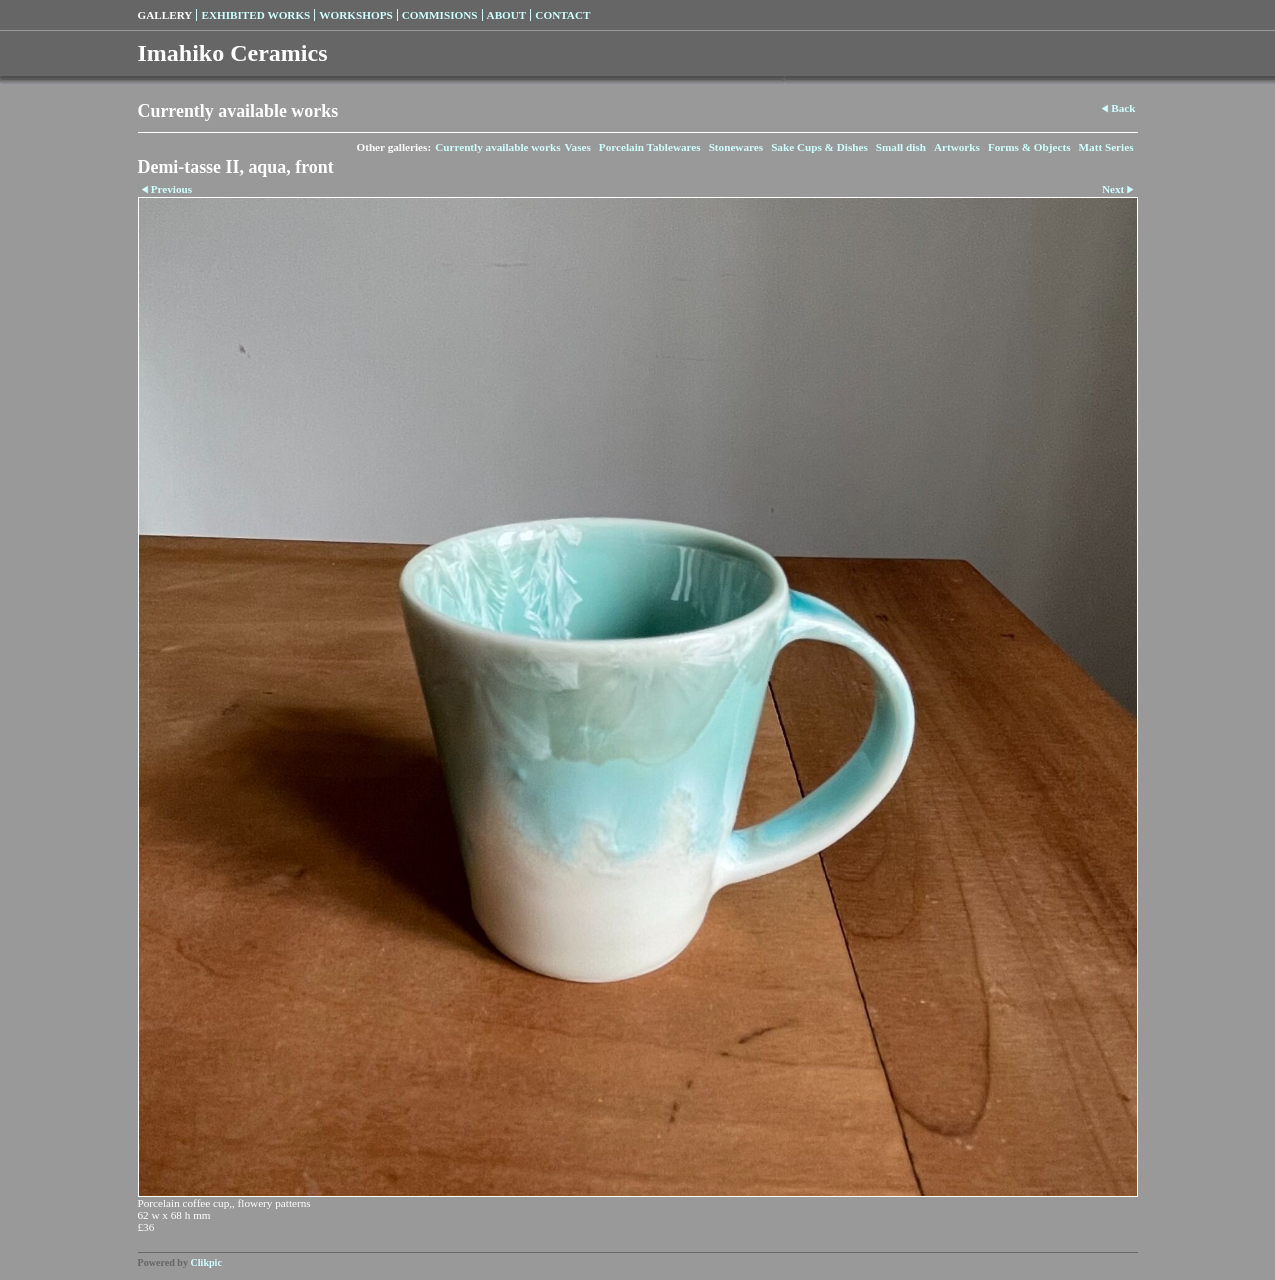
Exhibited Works (255, 15)
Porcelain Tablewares (650, 147)
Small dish (901, 147)
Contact (562, 15)
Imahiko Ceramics (233, 53)
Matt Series (1106, 147)
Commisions (440, 15)
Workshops (355, 15)
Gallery (165, 15)
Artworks (957, 147)
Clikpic (206, 1262)
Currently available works (497, 147)
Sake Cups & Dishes (819, 147)
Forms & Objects (1029, 147)
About (507, 15)
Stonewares (736, 147)
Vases (577, 147)
